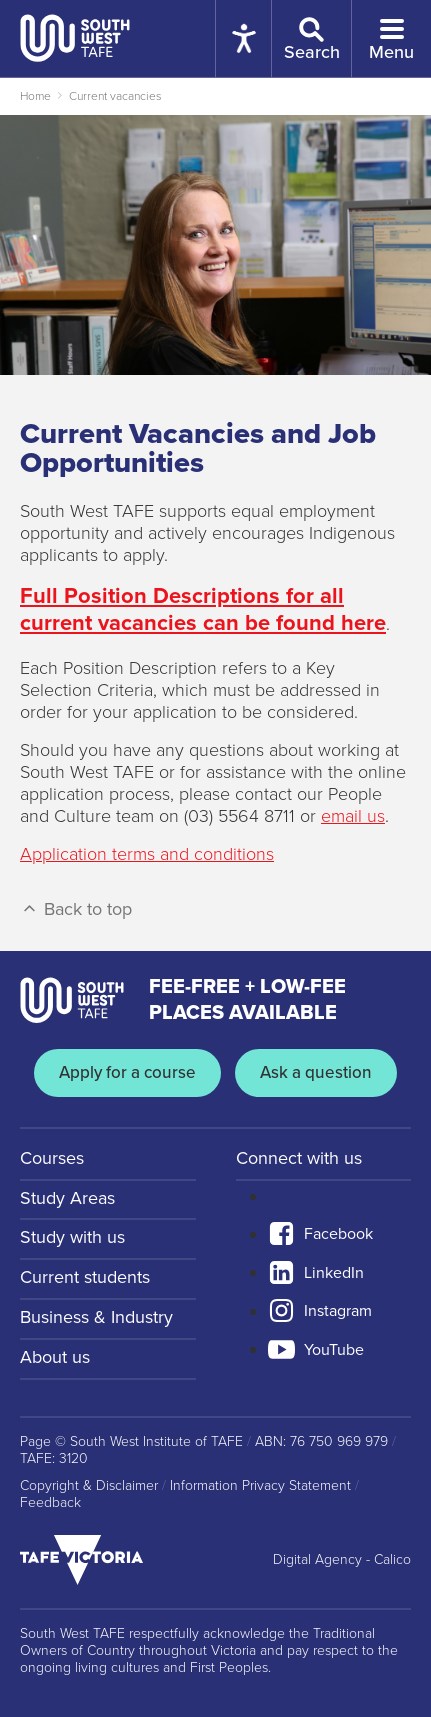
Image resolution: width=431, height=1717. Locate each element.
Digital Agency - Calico (342, 1560)
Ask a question (316, 1072)
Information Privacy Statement (260, 1486)
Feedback (50, 1503)
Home (35, 96)
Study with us (72, 1237)
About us (55, 1357)
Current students (85, 1277)
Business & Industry (96, 1317)
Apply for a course (127, 1072)
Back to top (76, 909)
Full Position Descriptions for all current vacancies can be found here (203, 609)
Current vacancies (115, 96)
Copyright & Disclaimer (89, 1486)
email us (353, 816)
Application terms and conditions (147, 854)
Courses (52, 1158)
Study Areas (67, 1198)
